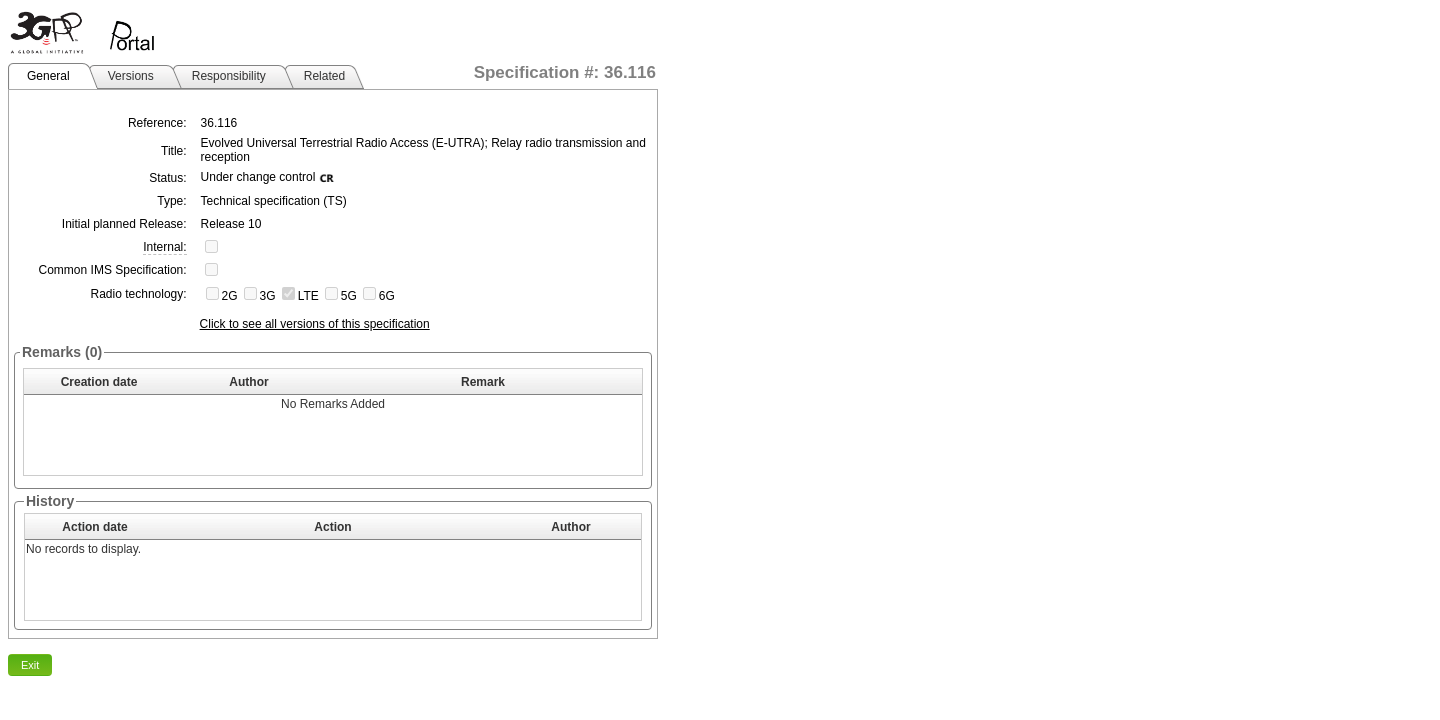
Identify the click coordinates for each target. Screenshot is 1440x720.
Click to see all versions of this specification (315, 324)
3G (268, 296)
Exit (30, 665)
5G (349, 296)
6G (387, 296)
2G (230, 296)
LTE (308, 296)
